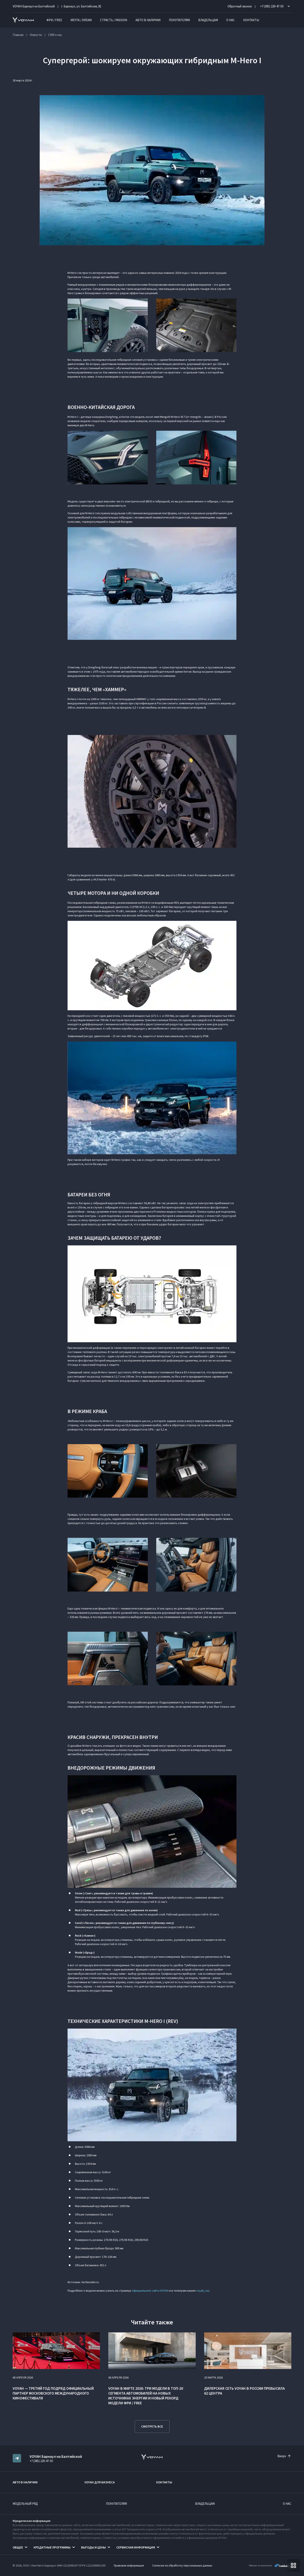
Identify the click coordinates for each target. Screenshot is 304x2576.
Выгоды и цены (93, 2547)
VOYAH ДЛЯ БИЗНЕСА (99, 2482)
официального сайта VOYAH (150, 2290)
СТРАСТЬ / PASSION (113, 20)
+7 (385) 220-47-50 (41, 2461)
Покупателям (179, 20)
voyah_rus (202, 2290)
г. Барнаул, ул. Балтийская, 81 (81, 6)
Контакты (251, 20)
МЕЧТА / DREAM (81, 20)
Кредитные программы (52, 2547)
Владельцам (208, 20)
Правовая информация (129, 2565)
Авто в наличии (148, 20)
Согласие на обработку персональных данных (182, 2565)
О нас (230, 20)
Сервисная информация (135, 2547)
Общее (18, 2547)
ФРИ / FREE (54, 20)
